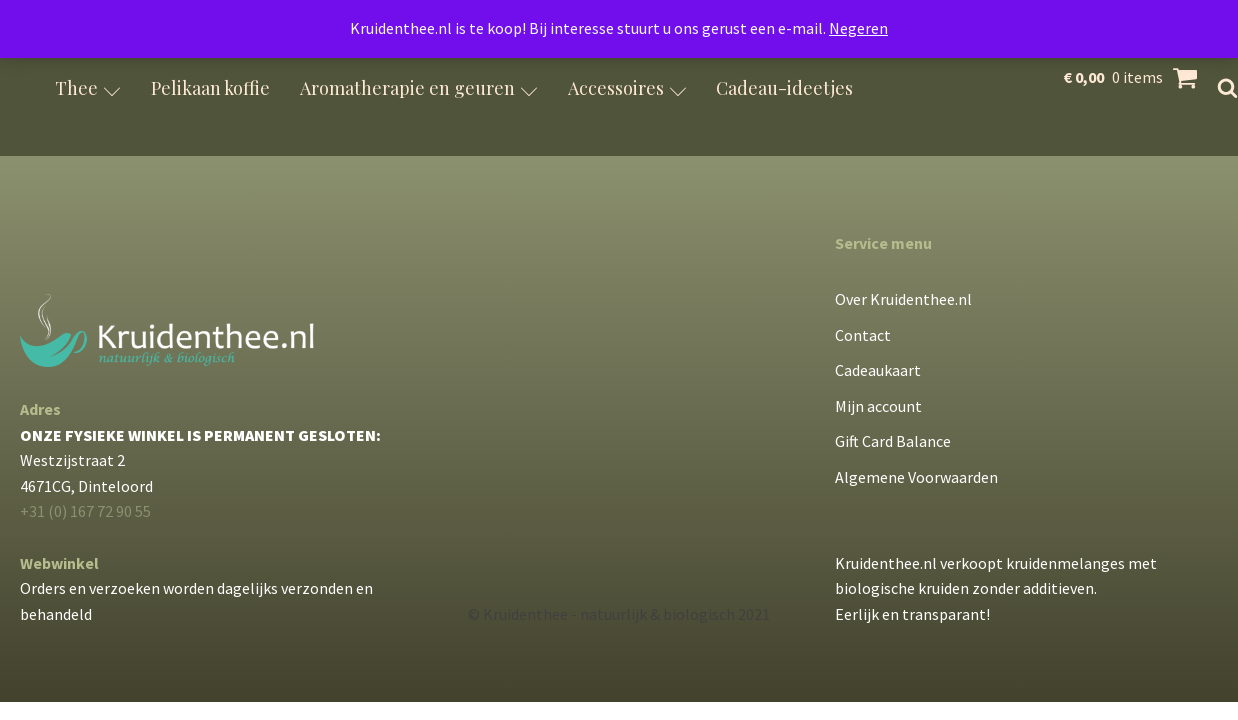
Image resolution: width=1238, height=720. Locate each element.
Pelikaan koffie (210, 88)
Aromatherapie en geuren (419, 88)
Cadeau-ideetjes (784, 88)
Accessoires (627, 88)
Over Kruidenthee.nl (903, 299)
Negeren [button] (858, 28)
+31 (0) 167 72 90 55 (85, 511)
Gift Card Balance (893, 441)
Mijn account (878, 406)
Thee (88, 88)
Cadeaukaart (878, 370)
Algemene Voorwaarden (916, 477)
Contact (863, 335)
